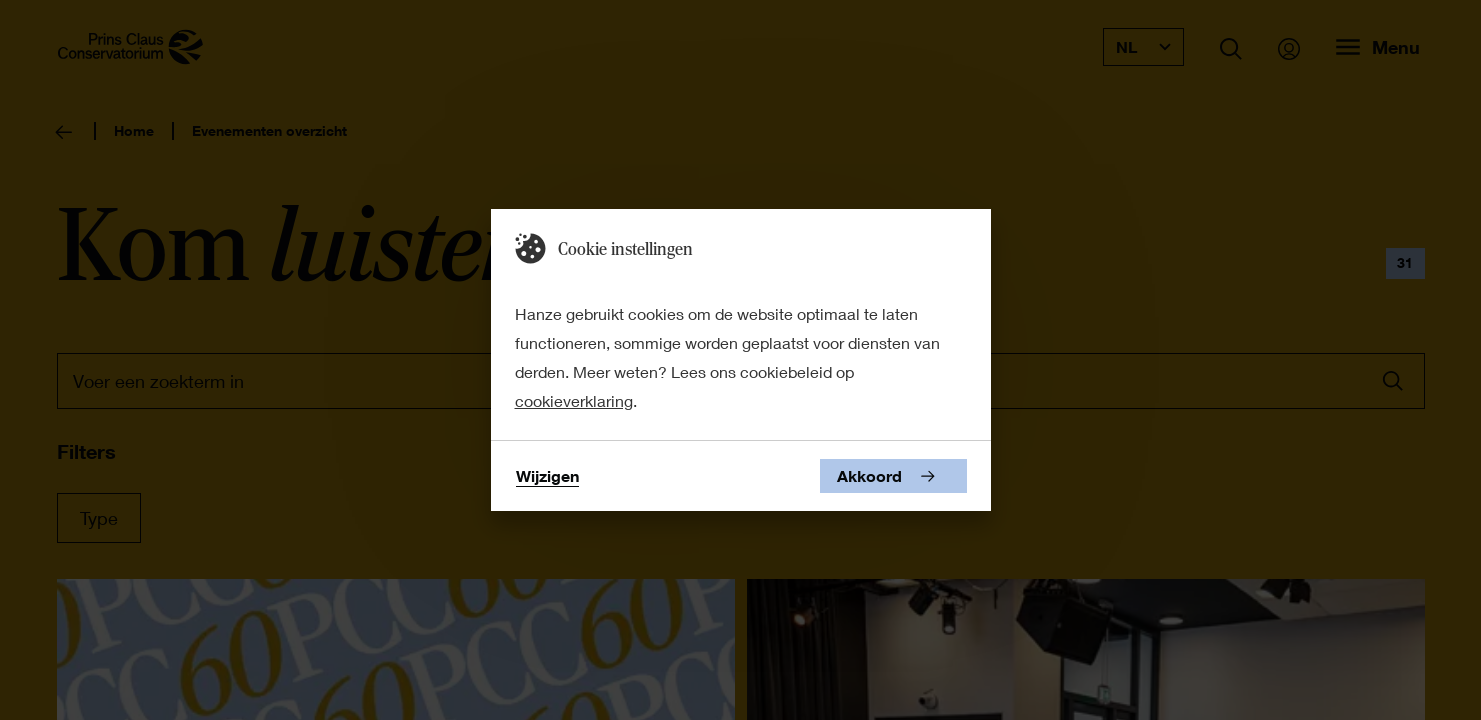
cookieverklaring (574, 400)
